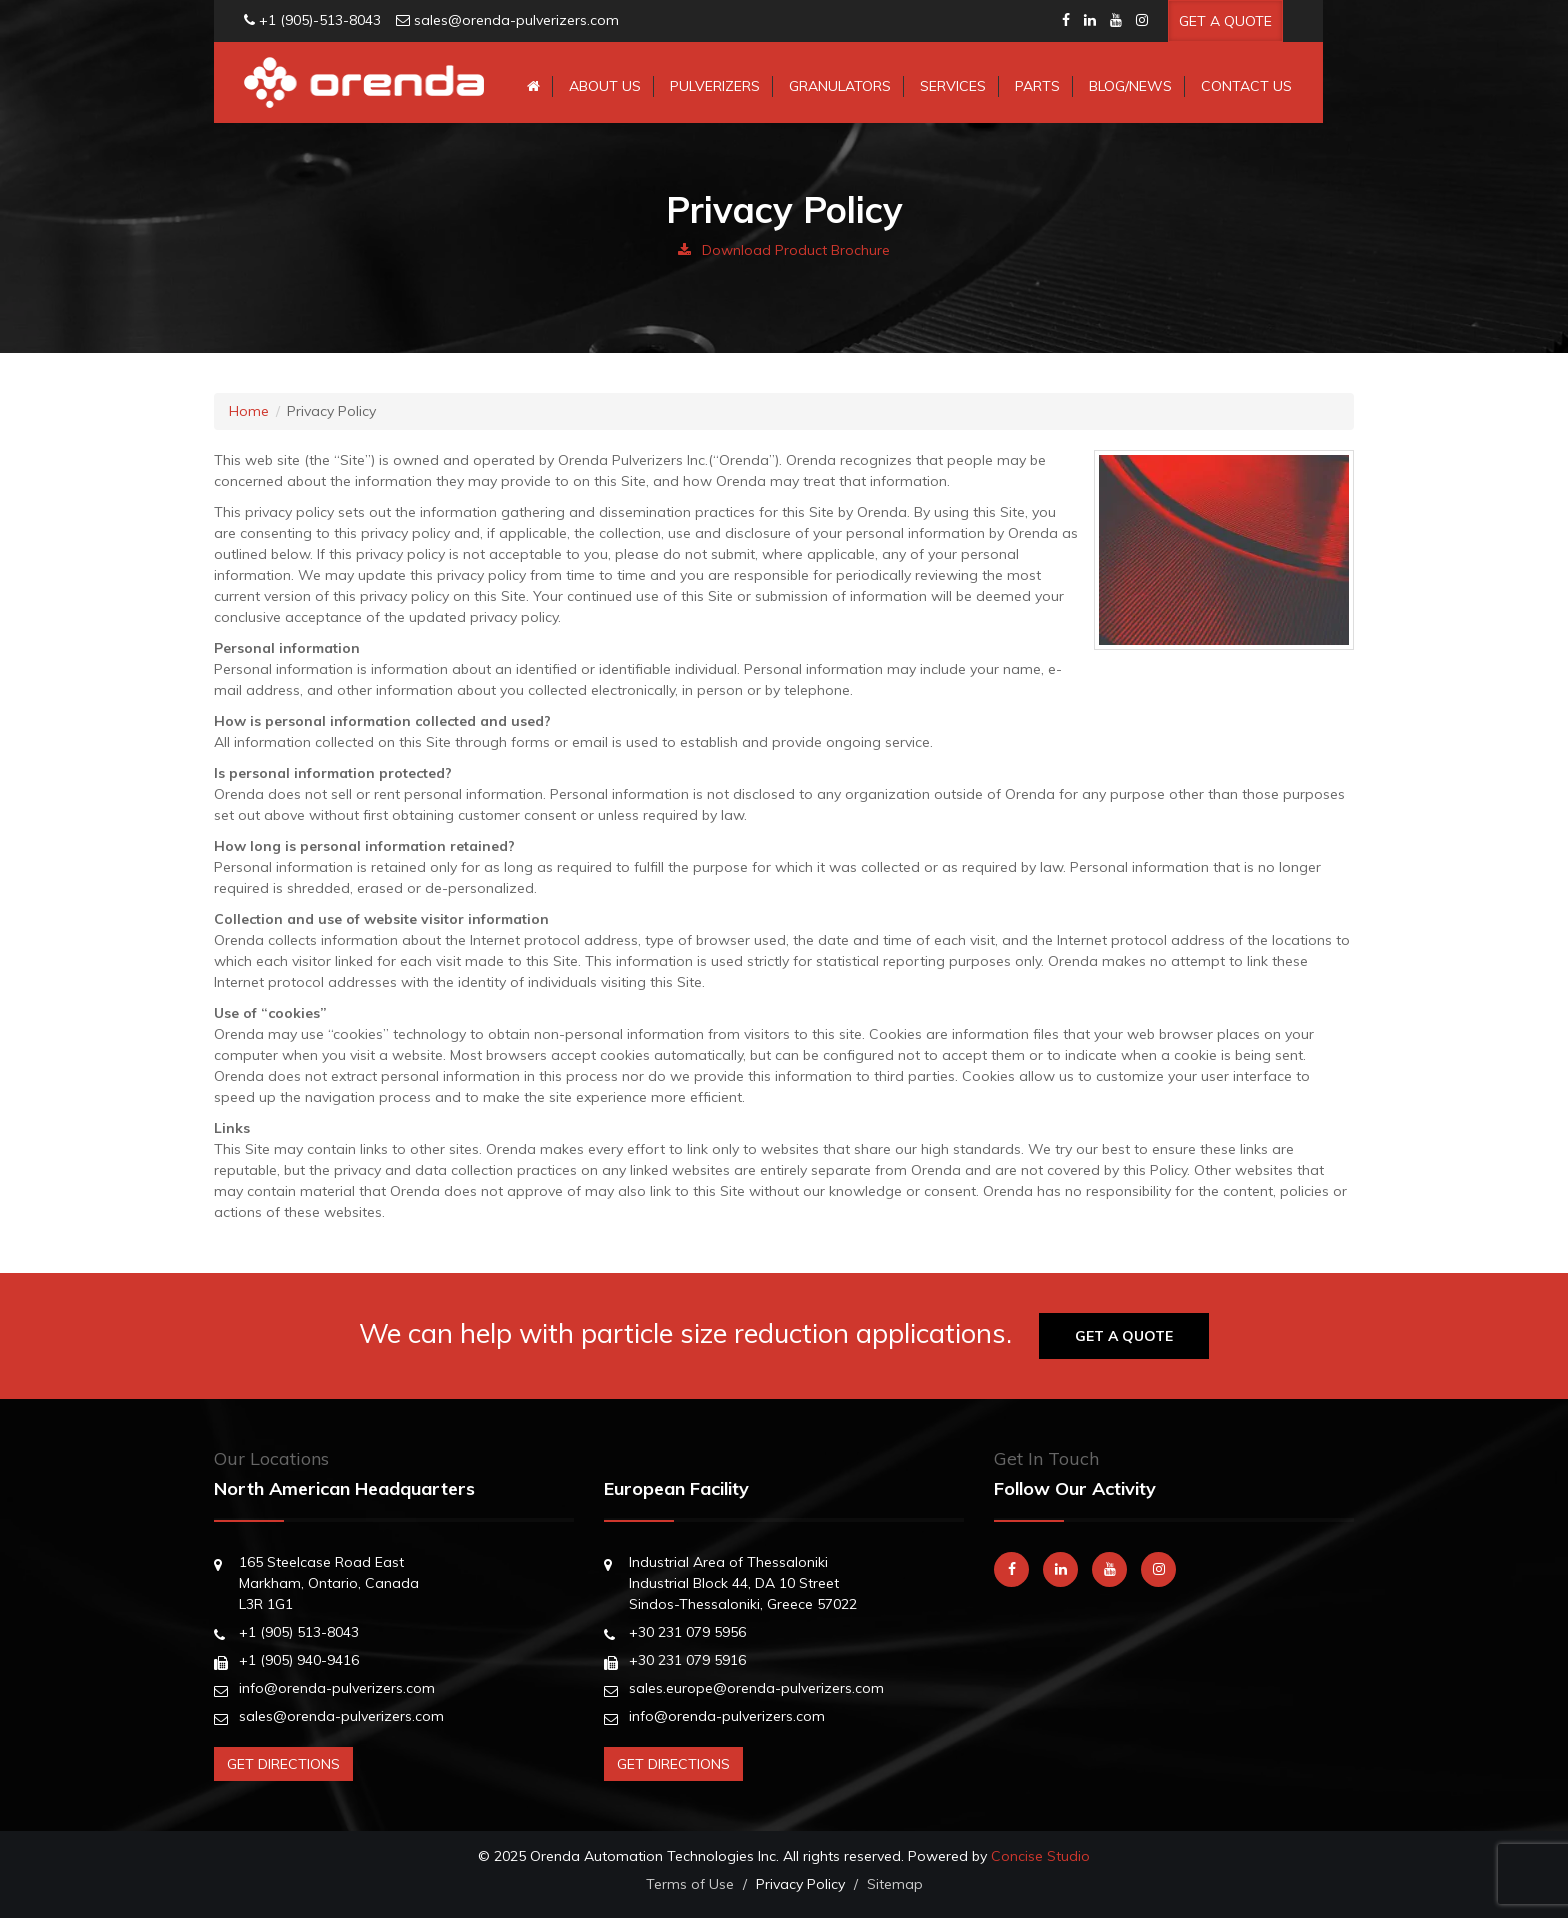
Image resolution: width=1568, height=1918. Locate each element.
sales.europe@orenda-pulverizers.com (756, 1688)
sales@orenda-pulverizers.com (516, 20)
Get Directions (283, 1764)
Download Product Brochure (784, 250)
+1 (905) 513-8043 (299, 1632)
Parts (1037, 86)
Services (953, 86)
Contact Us (1246, 86)
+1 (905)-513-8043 (320, 20)
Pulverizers (715, 86)
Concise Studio (1040, 1856)
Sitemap (895, 1884)
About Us (605, 86)
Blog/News (1130, 86)
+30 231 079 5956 (687, 1632)
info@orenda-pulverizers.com (337, 1688)
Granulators (840, 86)
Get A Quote (1225, 21)
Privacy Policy (800, 1884)
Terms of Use (690, 1884)
